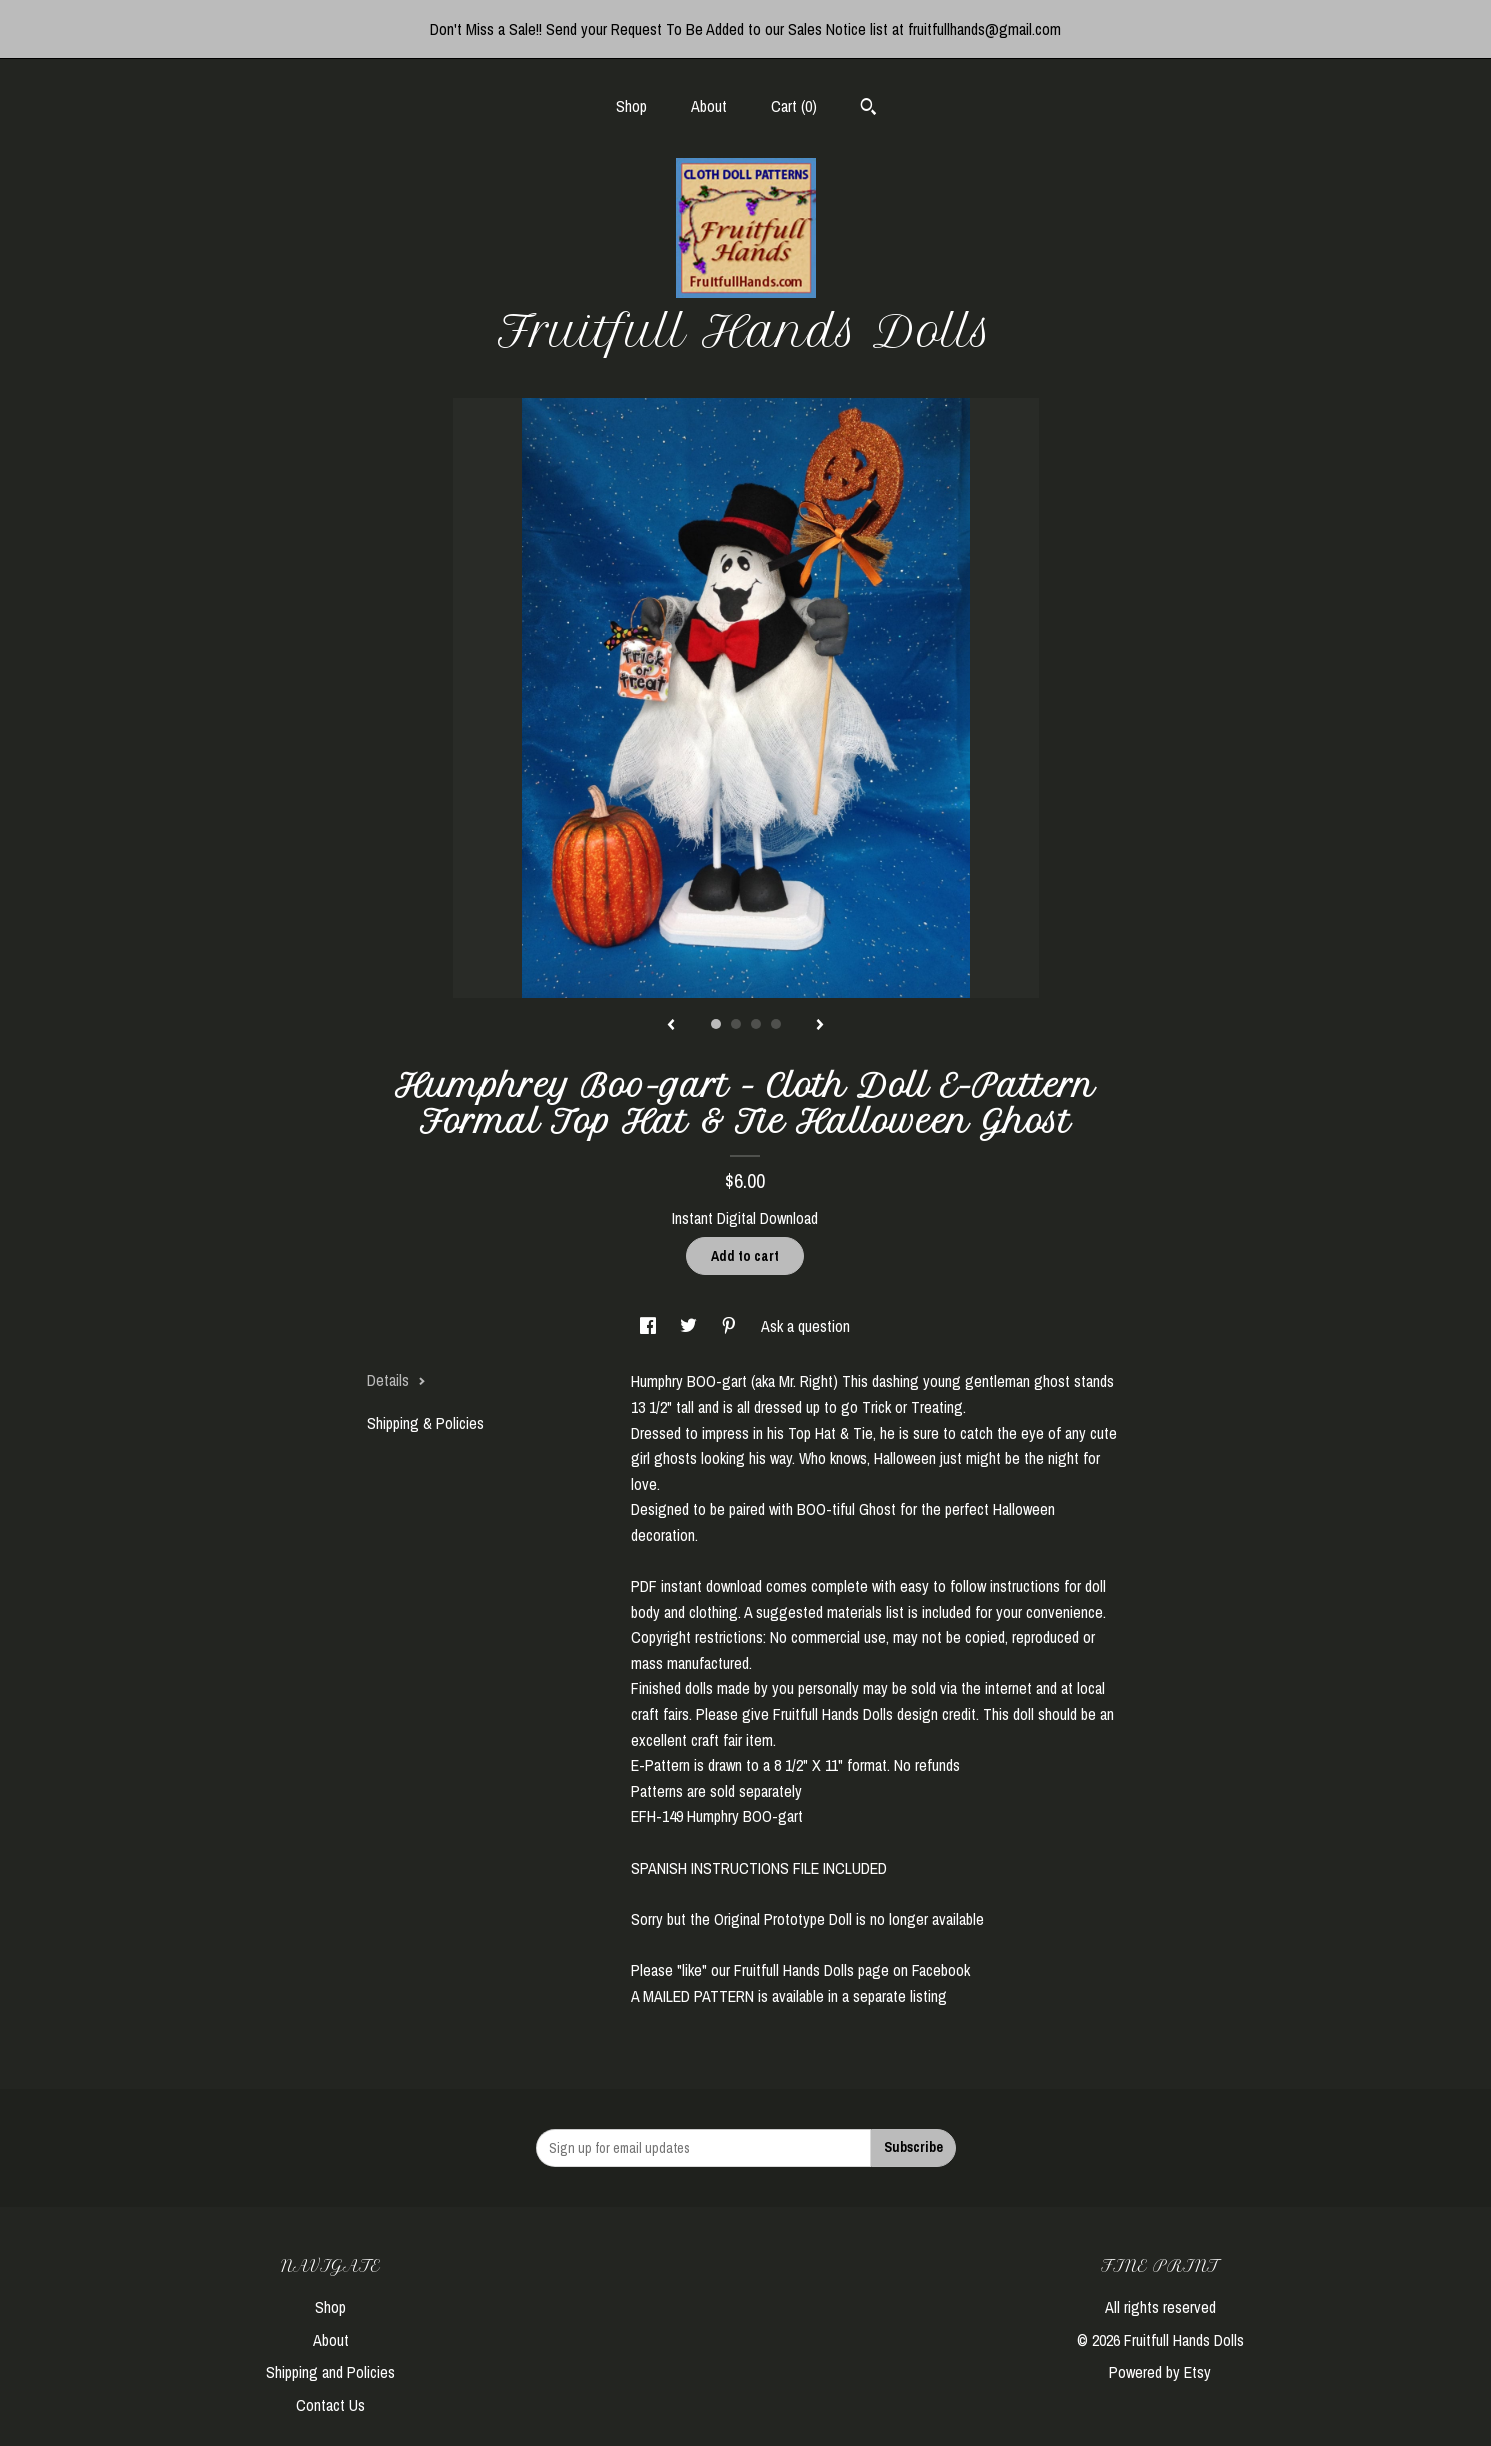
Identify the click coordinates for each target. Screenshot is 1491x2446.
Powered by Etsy (1160, 2372)
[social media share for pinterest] (731, 1326)
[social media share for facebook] (650, 1326)
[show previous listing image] (671, 1026)
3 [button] (756, 1024)
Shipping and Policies (330, 2372)
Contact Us (330, 2405)
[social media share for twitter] (690, 1326)
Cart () (794, 106)
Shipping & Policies (425, 1423)
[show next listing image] (820, 1026)
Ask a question (805, 1326)
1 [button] (716, 1024)
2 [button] (736, 1024)
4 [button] (776, 1024)
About (709, 106)
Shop (631, 106)
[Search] (868, 109)
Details (396, 1380)
